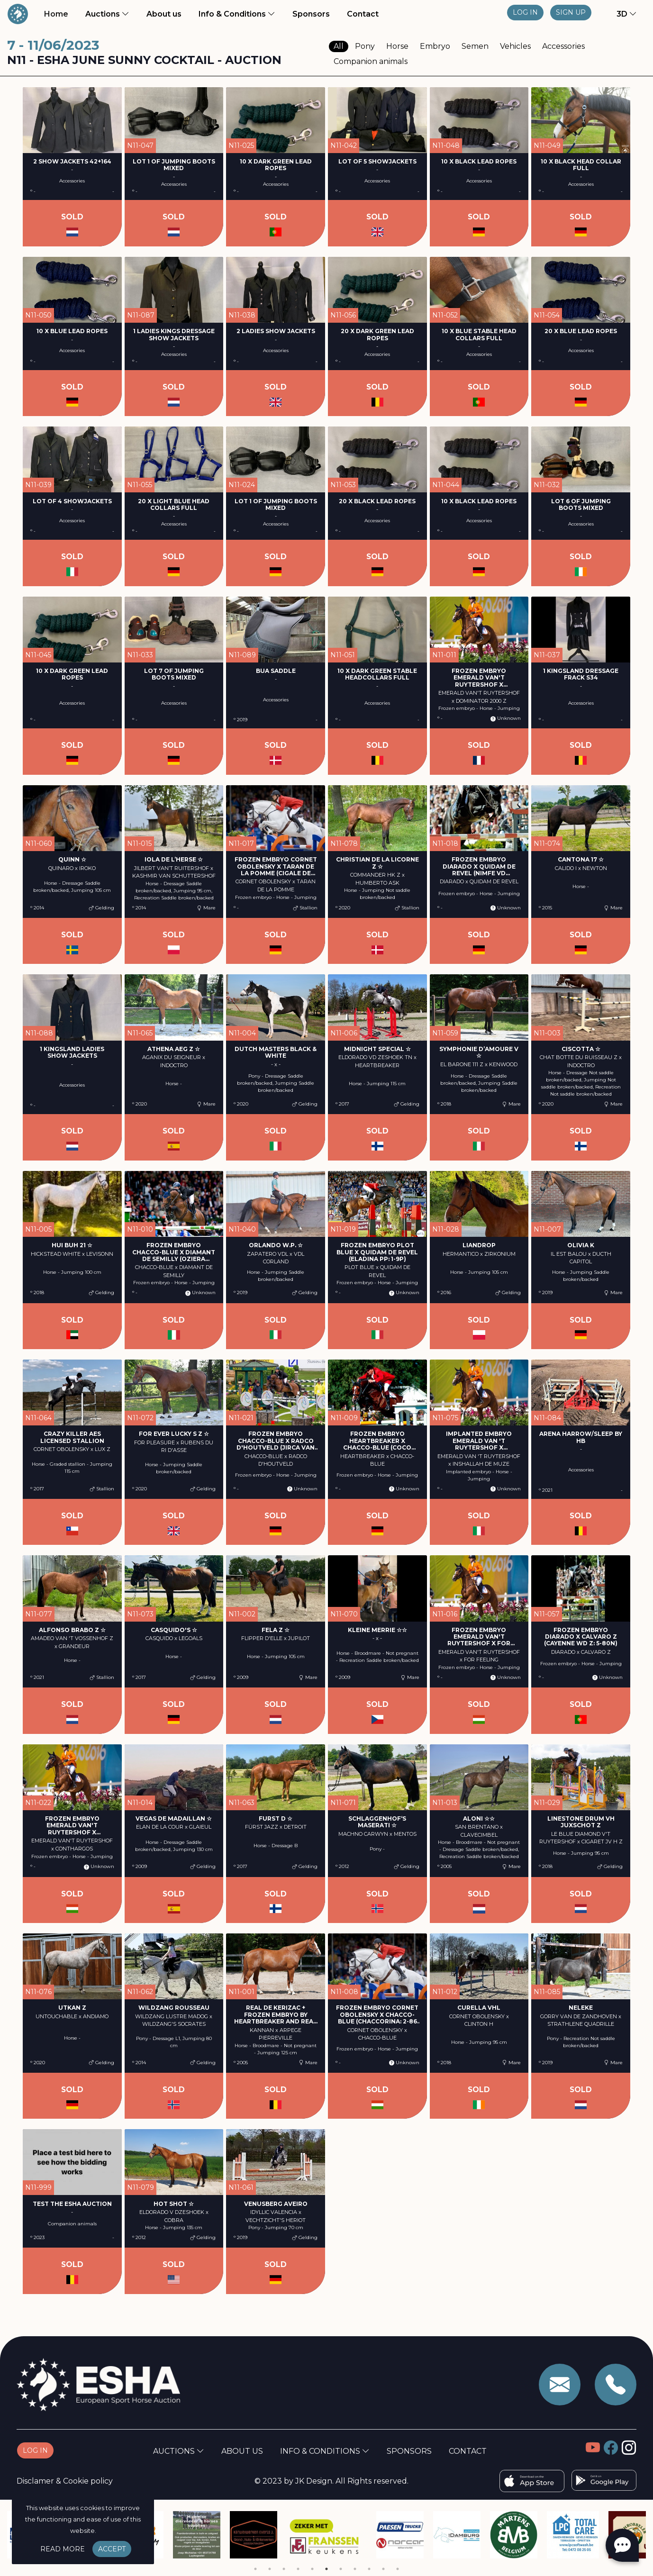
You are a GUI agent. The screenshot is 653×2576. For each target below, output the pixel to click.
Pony (365, 46)
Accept (112, 2549)
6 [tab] (326, 2569)
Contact (363, 13)
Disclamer (35, 2480)
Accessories (563, 46)
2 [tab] (269, 2569)
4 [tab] (298, 2569)
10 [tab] (383, 2569)
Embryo (435, 46)
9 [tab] (369, 2569)
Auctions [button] (107, 13)
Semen (475, 46)
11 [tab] (397, 2569)
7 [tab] (340, 2569)
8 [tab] (355, 2569)
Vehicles (515, 46)
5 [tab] (312, 2569)
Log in (525, 12)
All (339, 46)
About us (165, 13)
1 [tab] (255, 2569)
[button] (621, 14)
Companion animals (371, 61)
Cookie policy (88, 2480)
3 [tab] (284, 2569)
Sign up (571, 12)
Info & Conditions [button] (237, 13)
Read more (62, 2549)
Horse (397, 46)
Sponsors (311, 13)
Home (58, 13)
